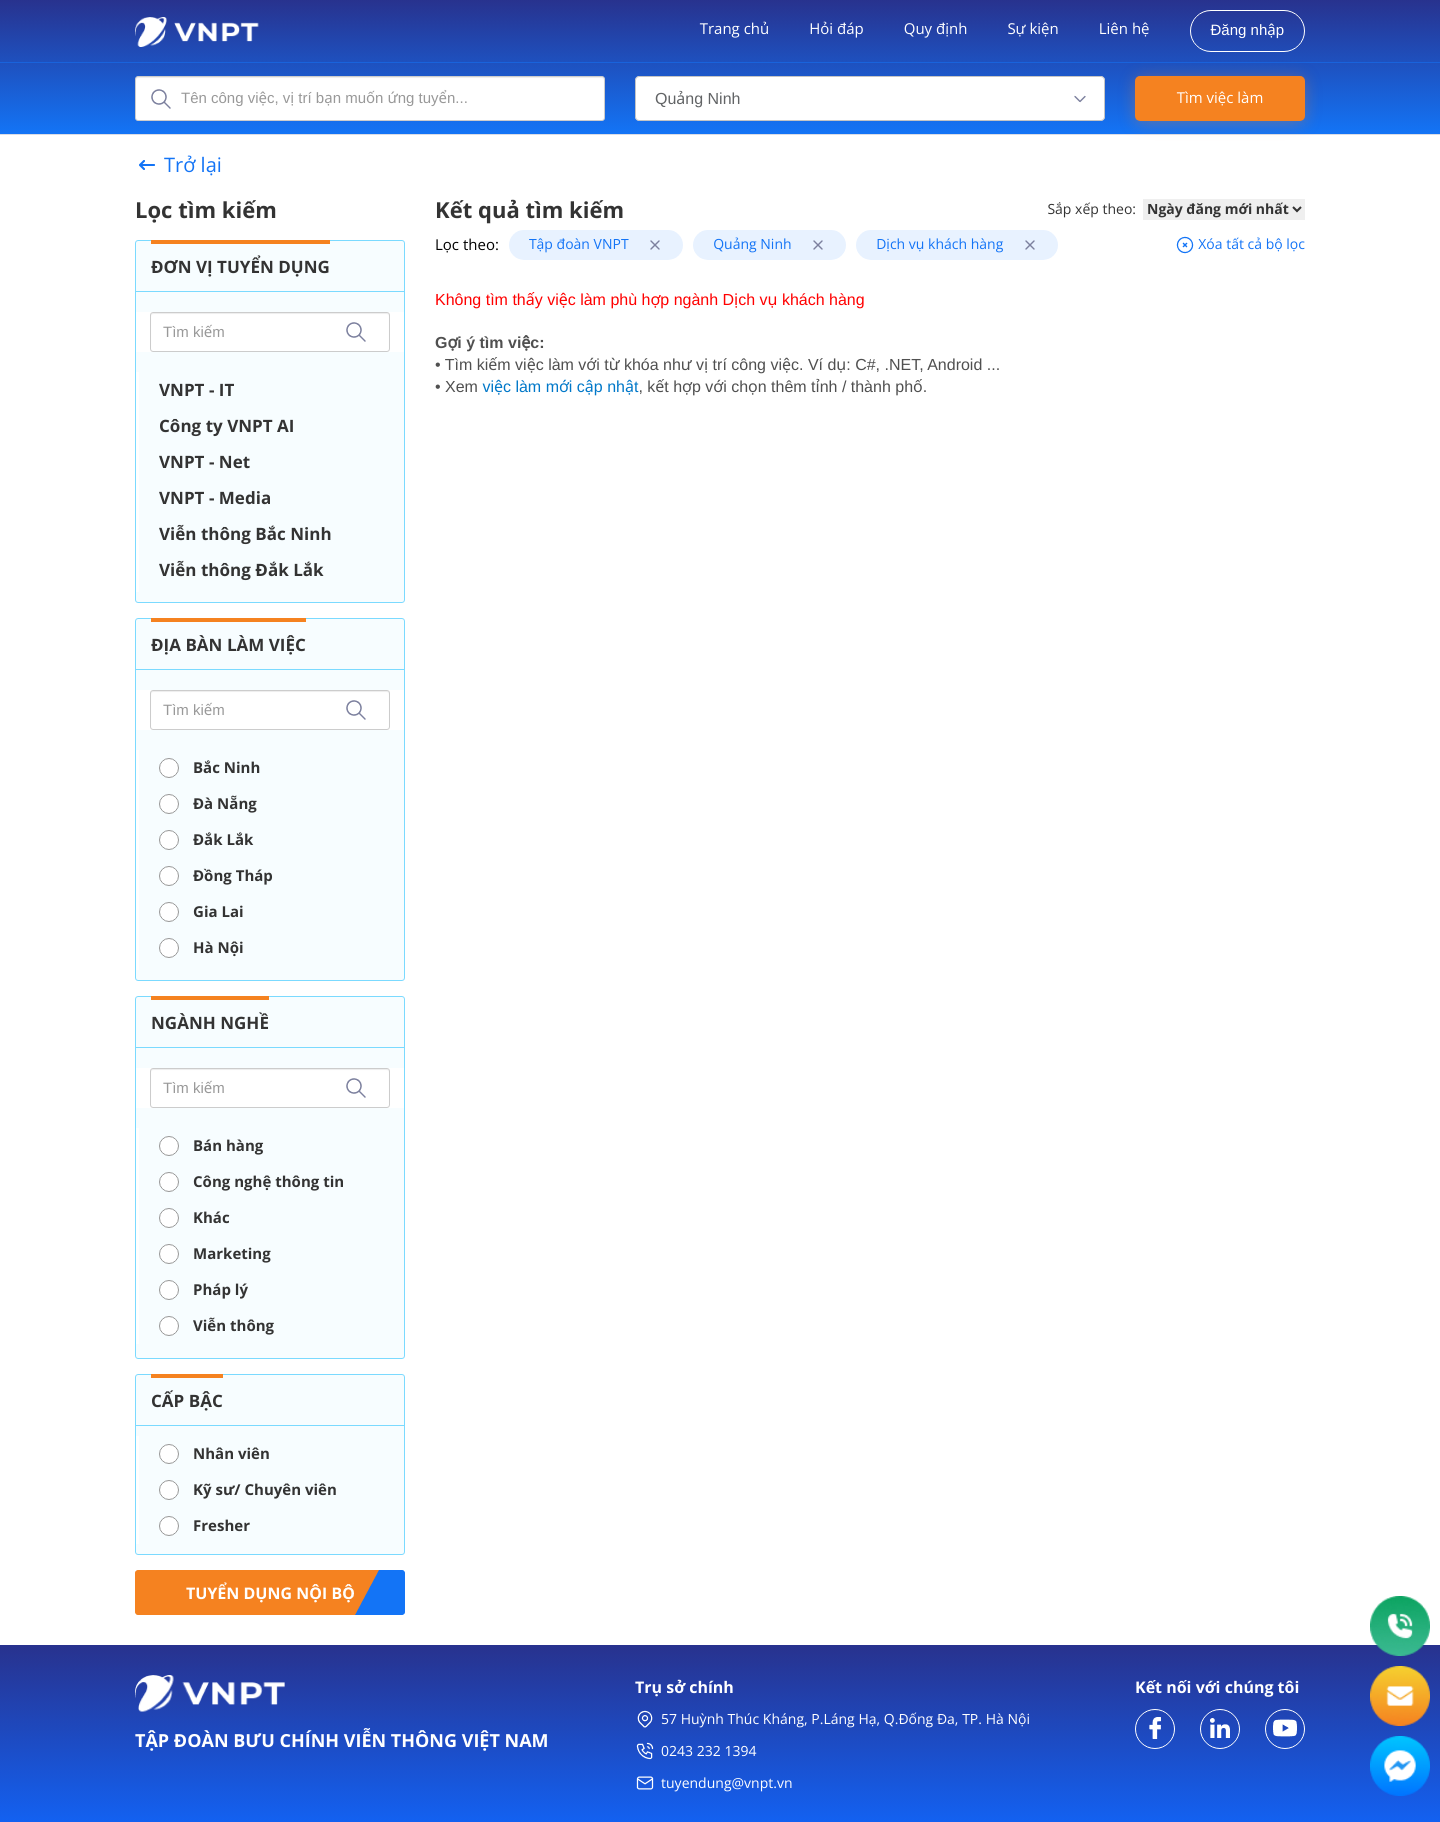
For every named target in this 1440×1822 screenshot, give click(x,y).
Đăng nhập (1247, 30)
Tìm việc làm (1220, 98)
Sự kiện (1032, 29)
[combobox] (870, 98)
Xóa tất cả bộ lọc (1240, 244)
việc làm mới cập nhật (560, 387)
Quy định (936, 29)
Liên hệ (1124, 29)
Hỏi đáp (836, 29)
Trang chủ (735, 29)
